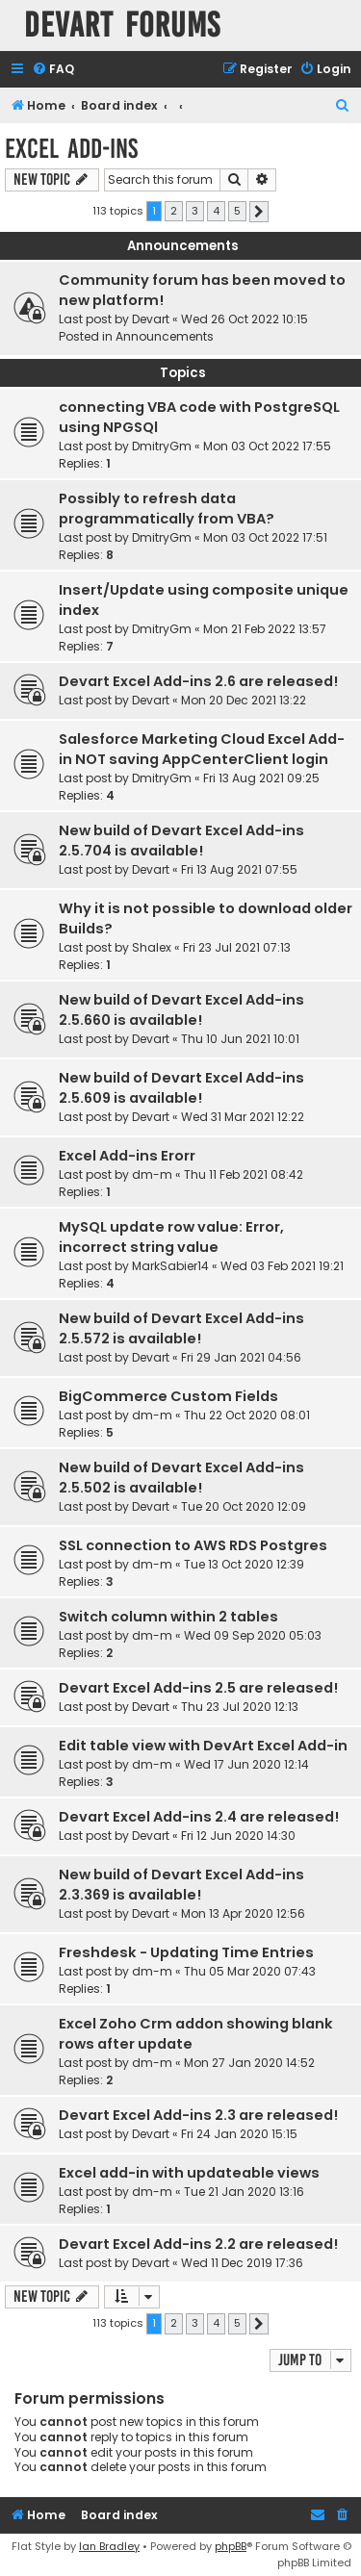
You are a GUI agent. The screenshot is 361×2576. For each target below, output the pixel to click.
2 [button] (173, 210)
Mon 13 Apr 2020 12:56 (243, 1913)
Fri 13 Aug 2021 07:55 (239, 869)
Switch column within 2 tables (168, 1616)
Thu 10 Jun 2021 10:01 (240, 1039)
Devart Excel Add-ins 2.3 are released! (198, 2115)
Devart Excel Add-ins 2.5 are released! (198, 1687)
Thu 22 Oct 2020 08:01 (247, 1415)
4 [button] (216, 210)
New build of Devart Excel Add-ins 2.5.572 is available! (181, 1328)
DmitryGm (162, 446)
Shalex (151, 947)
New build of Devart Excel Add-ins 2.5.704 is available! (181, 840)
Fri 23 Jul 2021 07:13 (237, 947)
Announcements (165, 336)
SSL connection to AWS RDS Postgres (193, 1545)
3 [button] (195, 210)
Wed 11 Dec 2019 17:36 (242, 2263)
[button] (259, 211)
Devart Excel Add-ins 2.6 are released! (198, 681)
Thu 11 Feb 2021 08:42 (243, 1174)
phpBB (230, 2546)
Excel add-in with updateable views (189, 2172)
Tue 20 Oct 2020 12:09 (243, 1506)
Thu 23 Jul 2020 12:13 (239, 1706)
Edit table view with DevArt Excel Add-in (203, 1745)
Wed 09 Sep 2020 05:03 (253, 1635)
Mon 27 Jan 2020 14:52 (249, 2062)
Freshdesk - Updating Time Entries (186, 1952)
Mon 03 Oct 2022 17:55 (267, 446)
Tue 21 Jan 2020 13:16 (244, 2191)
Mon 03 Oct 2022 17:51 (265, 537)
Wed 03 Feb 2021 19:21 (282, 1266)
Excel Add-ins (71, 149)
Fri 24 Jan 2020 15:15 (239, 2134)
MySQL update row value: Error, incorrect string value (171, 1237)
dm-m (152, 1174)
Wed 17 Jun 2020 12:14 (246, 1764)
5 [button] (237, 210)
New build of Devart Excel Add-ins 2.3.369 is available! (181, 1884)
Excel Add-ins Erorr (127, 1155)
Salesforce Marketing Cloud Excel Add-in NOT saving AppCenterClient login (202, 749)
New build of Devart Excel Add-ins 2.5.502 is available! (181, 1477)
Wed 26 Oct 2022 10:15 (244, 319)
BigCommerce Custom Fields (168, 1396)
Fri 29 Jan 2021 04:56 (241, 1357)
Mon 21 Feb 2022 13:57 (264, 629)
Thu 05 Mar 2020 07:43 (250, 1971)
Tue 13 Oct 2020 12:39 (244, 1564)
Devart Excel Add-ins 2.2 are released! (198, 2244)
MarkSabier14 (170, 1266)
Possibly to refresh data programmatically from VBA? (166, 508)
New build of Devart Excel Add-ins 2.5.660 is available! (181, 1010)
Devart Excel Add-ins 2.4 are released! (199, 1816)
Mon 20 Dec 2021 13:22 (243, 700)
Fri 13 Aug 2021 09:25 (261, 778)
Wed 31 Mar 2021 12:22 (242, 1117)
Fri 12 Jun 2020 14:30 (238, 1835)
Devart (150, 319)
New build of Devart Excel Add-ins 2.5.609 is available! (181, 1088)
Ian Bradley (109, 2546)
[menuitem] (53, 70)
